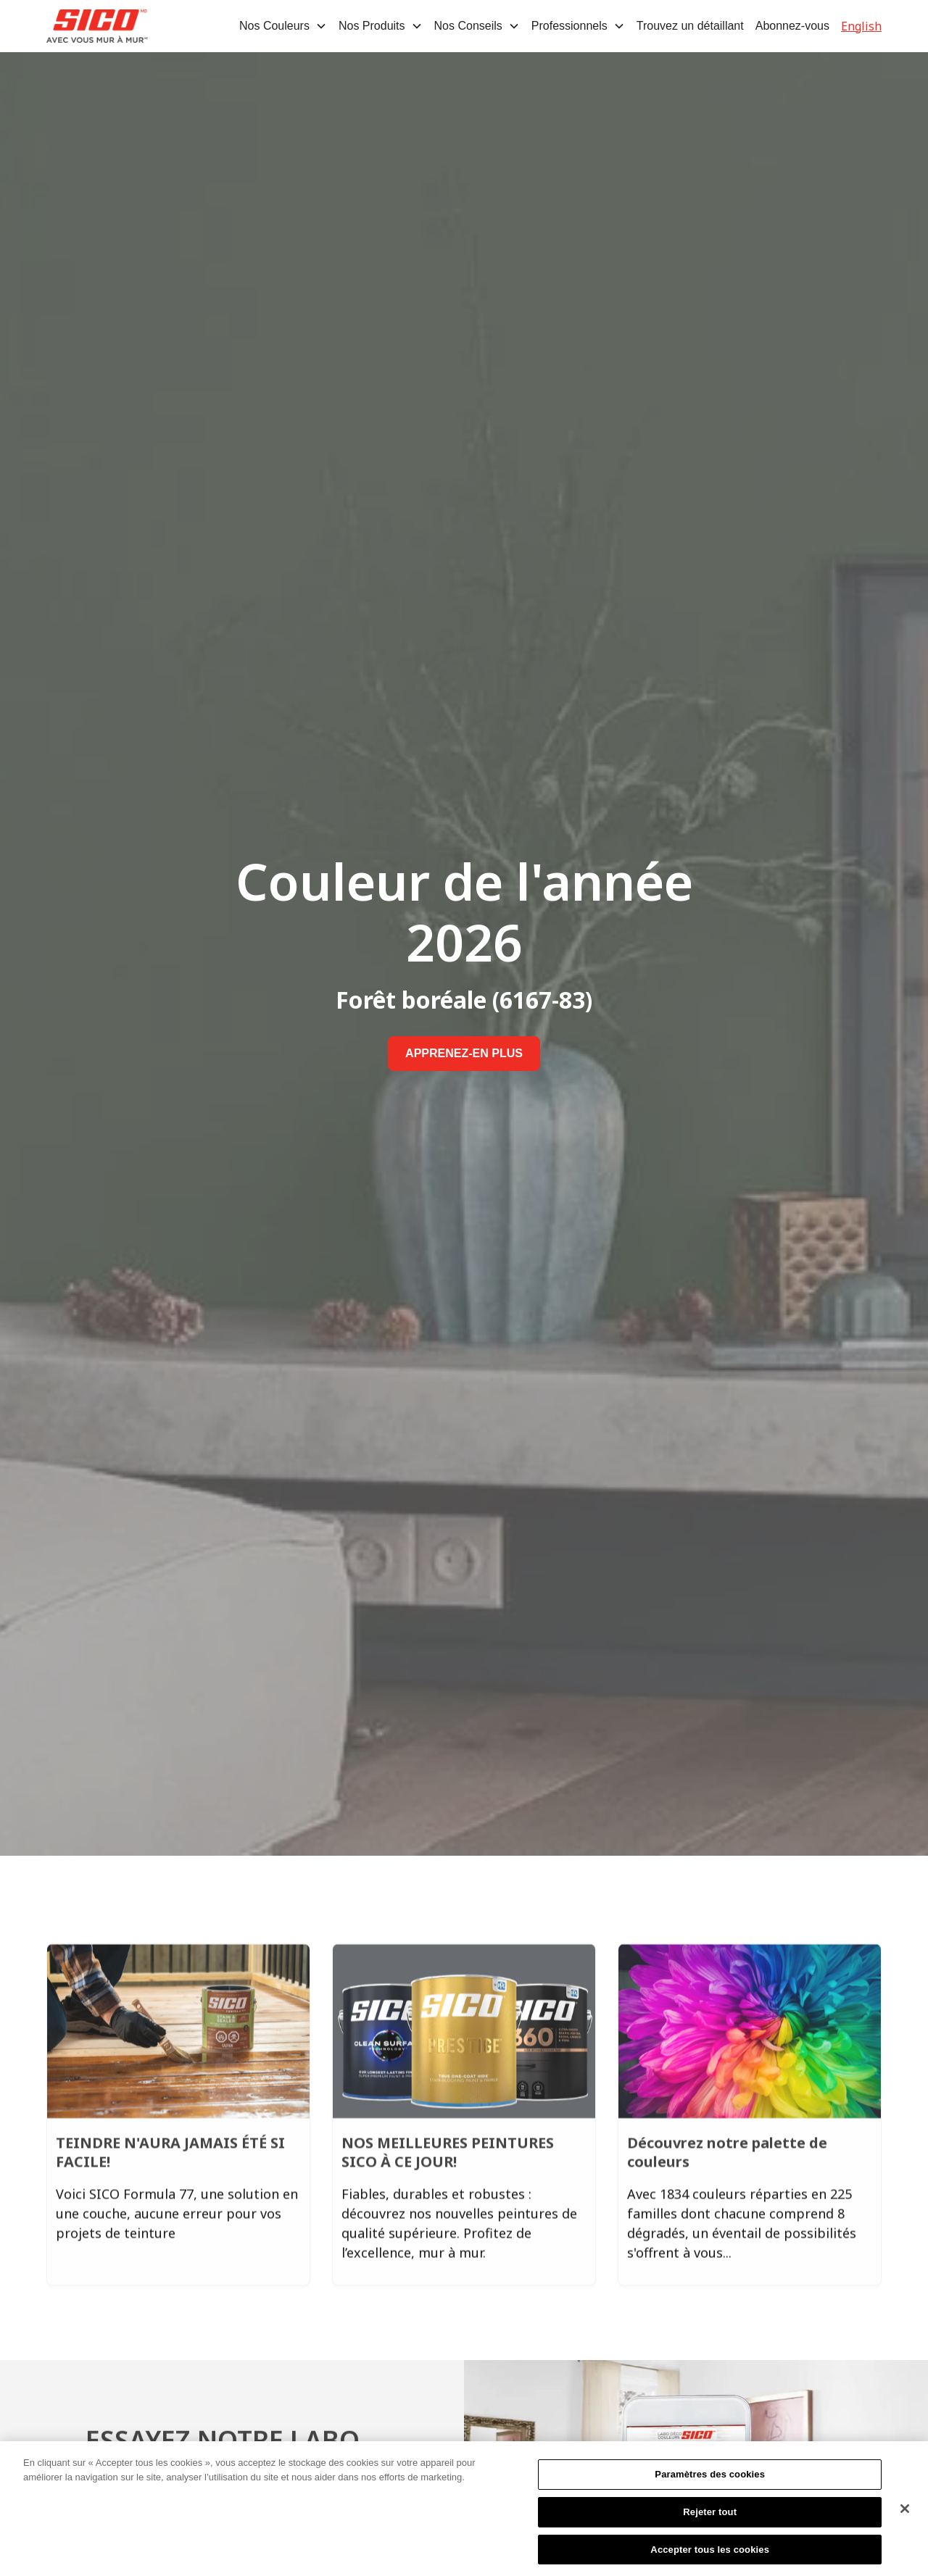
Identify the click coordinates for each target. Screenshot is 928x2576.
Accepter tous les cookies (709, 2554)
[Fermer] (905, 2514)
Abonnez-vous (792, 26)
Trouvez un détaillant (690, 26)
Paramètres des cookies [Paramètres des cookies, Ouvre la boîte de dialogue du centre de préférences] (710, 2480)
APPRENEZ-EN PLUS (464, 1053)
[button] (283, 26)
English (861, 26)
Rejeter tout (710, 2517)
